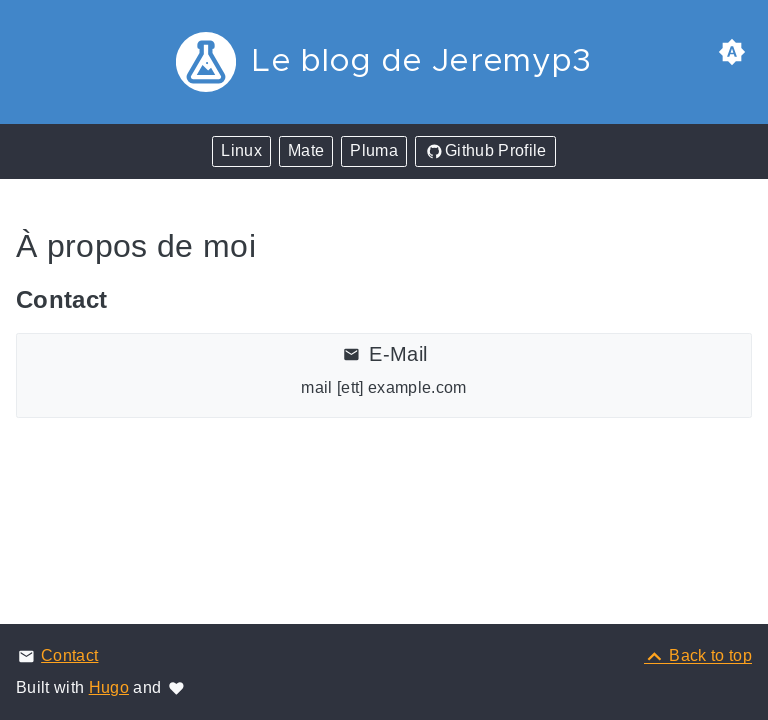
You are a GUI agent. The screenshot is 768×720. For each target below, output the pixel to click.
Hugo (109, 687)
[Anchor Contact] (128, 300)
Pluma (374, 150)
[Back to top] (698, 655)
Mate (306, 150)
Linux (241, 150)
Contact (69, 655)
